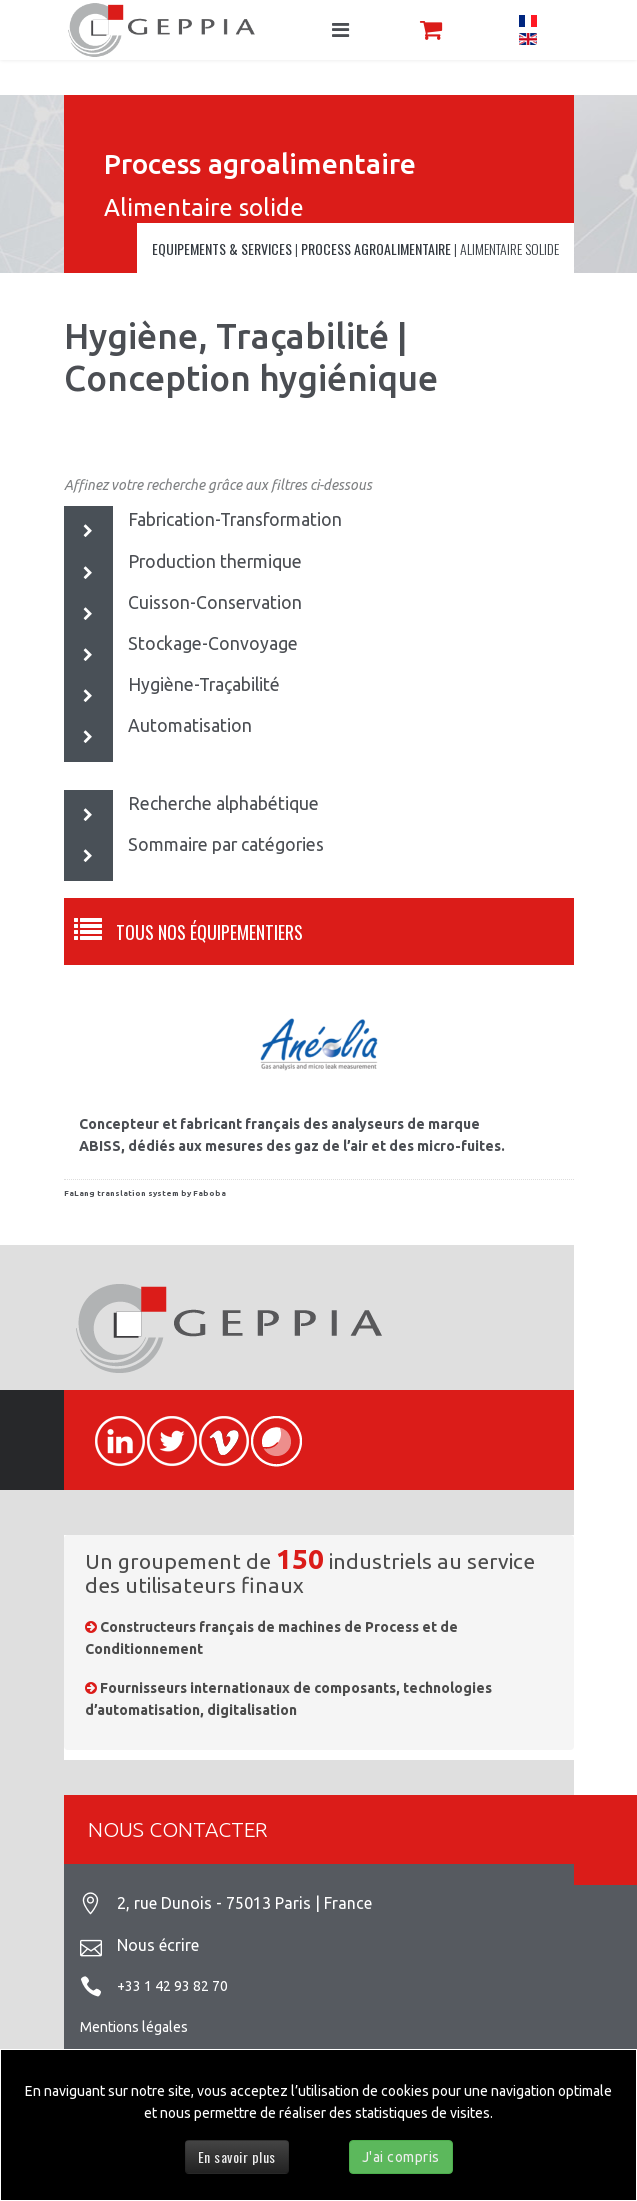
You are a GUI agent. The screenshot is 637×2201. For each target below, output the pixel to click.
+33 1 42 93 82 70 (172, 1986)
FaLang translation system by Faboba (145, 1193)
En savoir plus (237, 2156)
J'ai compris (401, 2157)
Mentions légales (134, 2027)
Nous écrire (158, 1945)
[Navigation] (340, 30)
